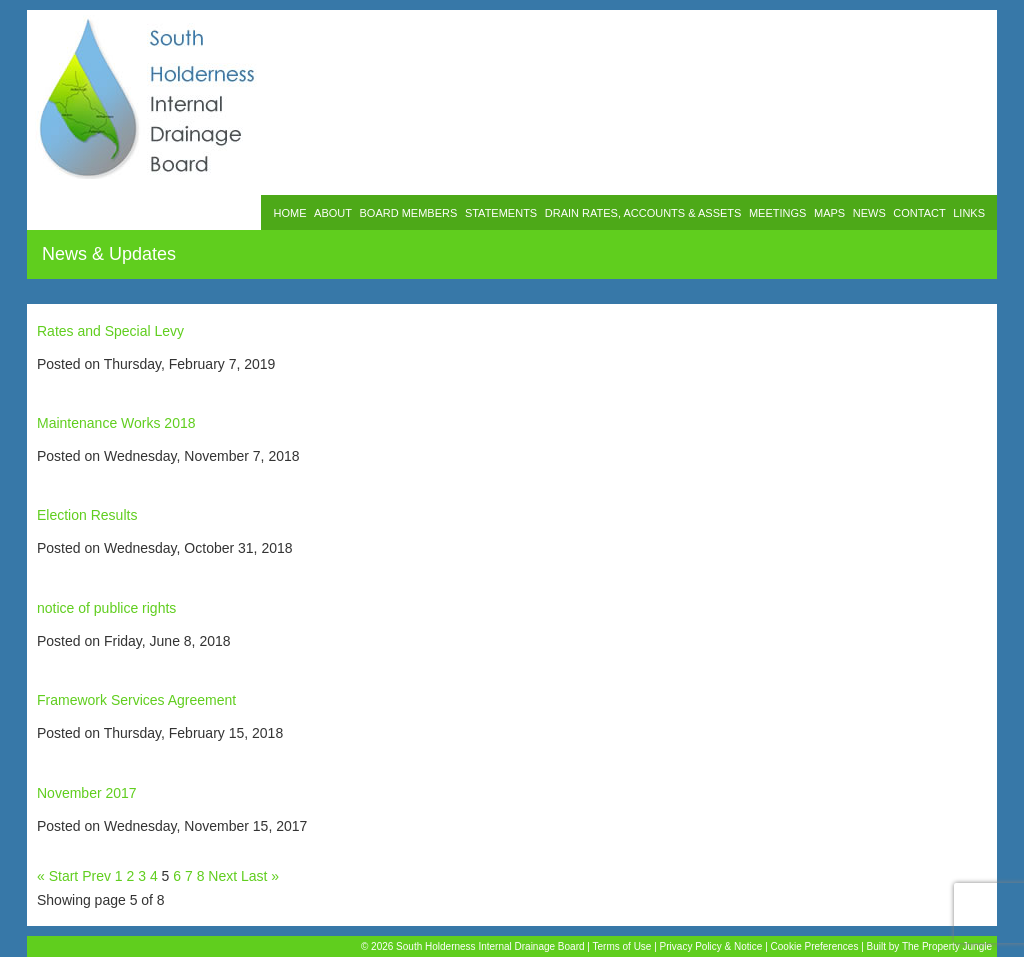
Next (222, 876)
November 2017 (87, 793)
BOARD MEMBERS (409, 213)
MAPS (829, 213)
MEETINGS (777, 213)
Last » (260, 876)
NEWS (869, 213)
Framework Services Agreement (136, 700)
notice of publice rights (106, 608)
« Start (57, 876)
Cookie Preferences (815, 946)
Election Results (87, 515)
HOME (289, 213)
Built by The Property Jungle (929, 946)
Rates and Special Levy (110, 331)
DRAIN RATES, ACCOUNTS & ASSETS (643, 213)
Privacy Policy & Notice (711, 946)
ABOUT (333, 213)
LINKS (969, 213)
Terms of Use (622, 946)
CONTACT (919, 213)
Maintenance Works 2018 (116, 423)
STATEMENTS (501, 213)
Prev (96, 876)
